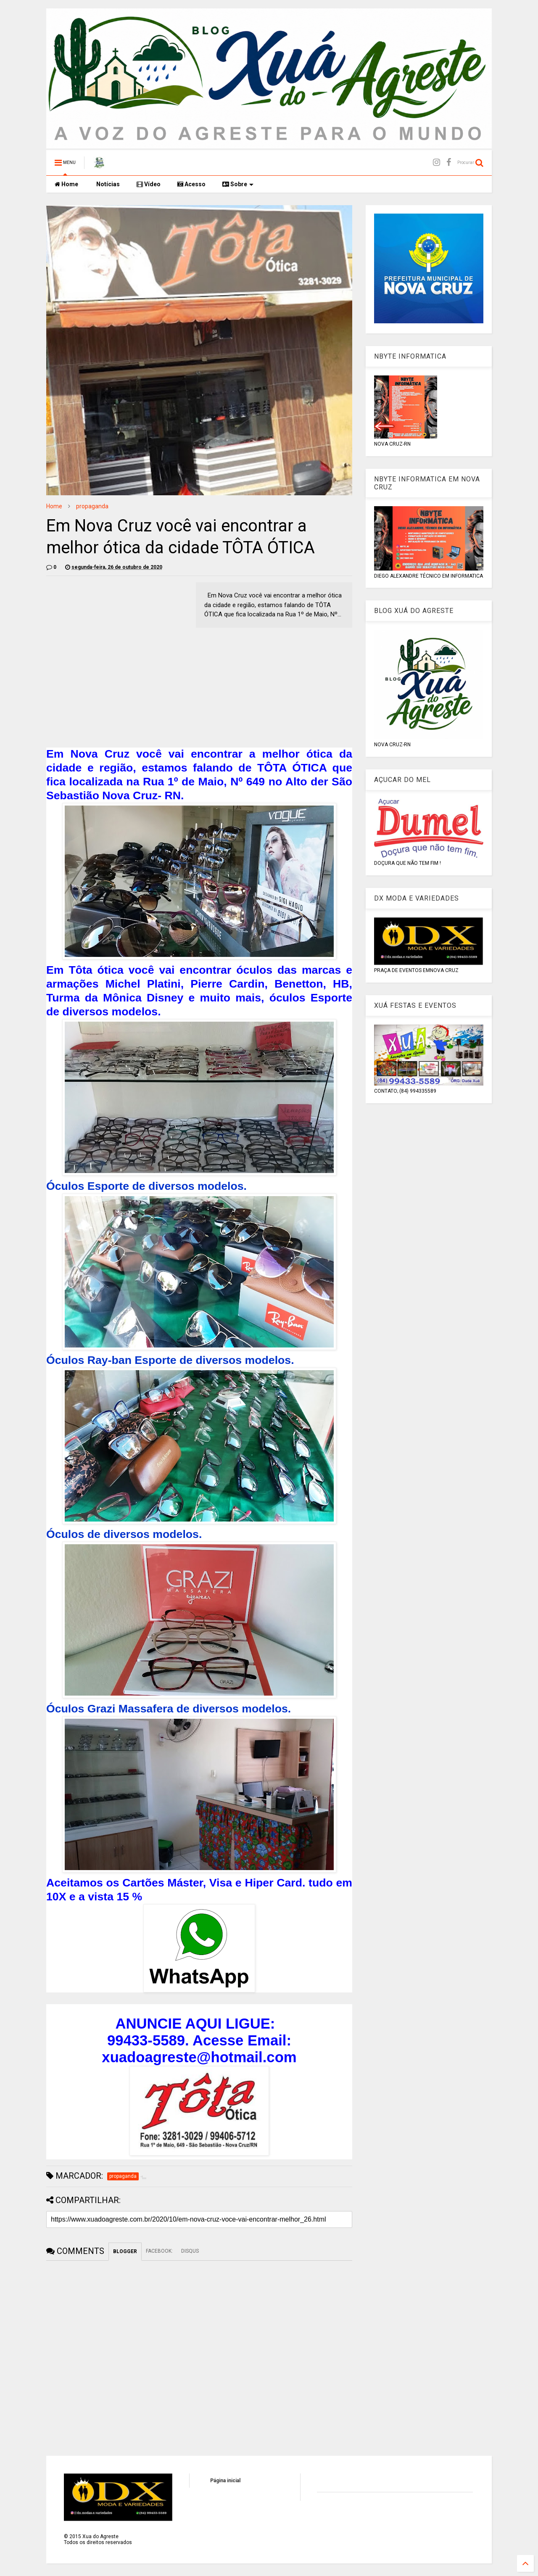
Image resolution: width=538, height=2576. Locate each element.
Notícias (107, 184)
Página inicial (225, 2481)
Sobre (237, 184)
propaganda (92, 506)
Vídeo (149, 184)
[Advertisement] (116, 641)
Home (66, 184)
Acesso (191, 184)
